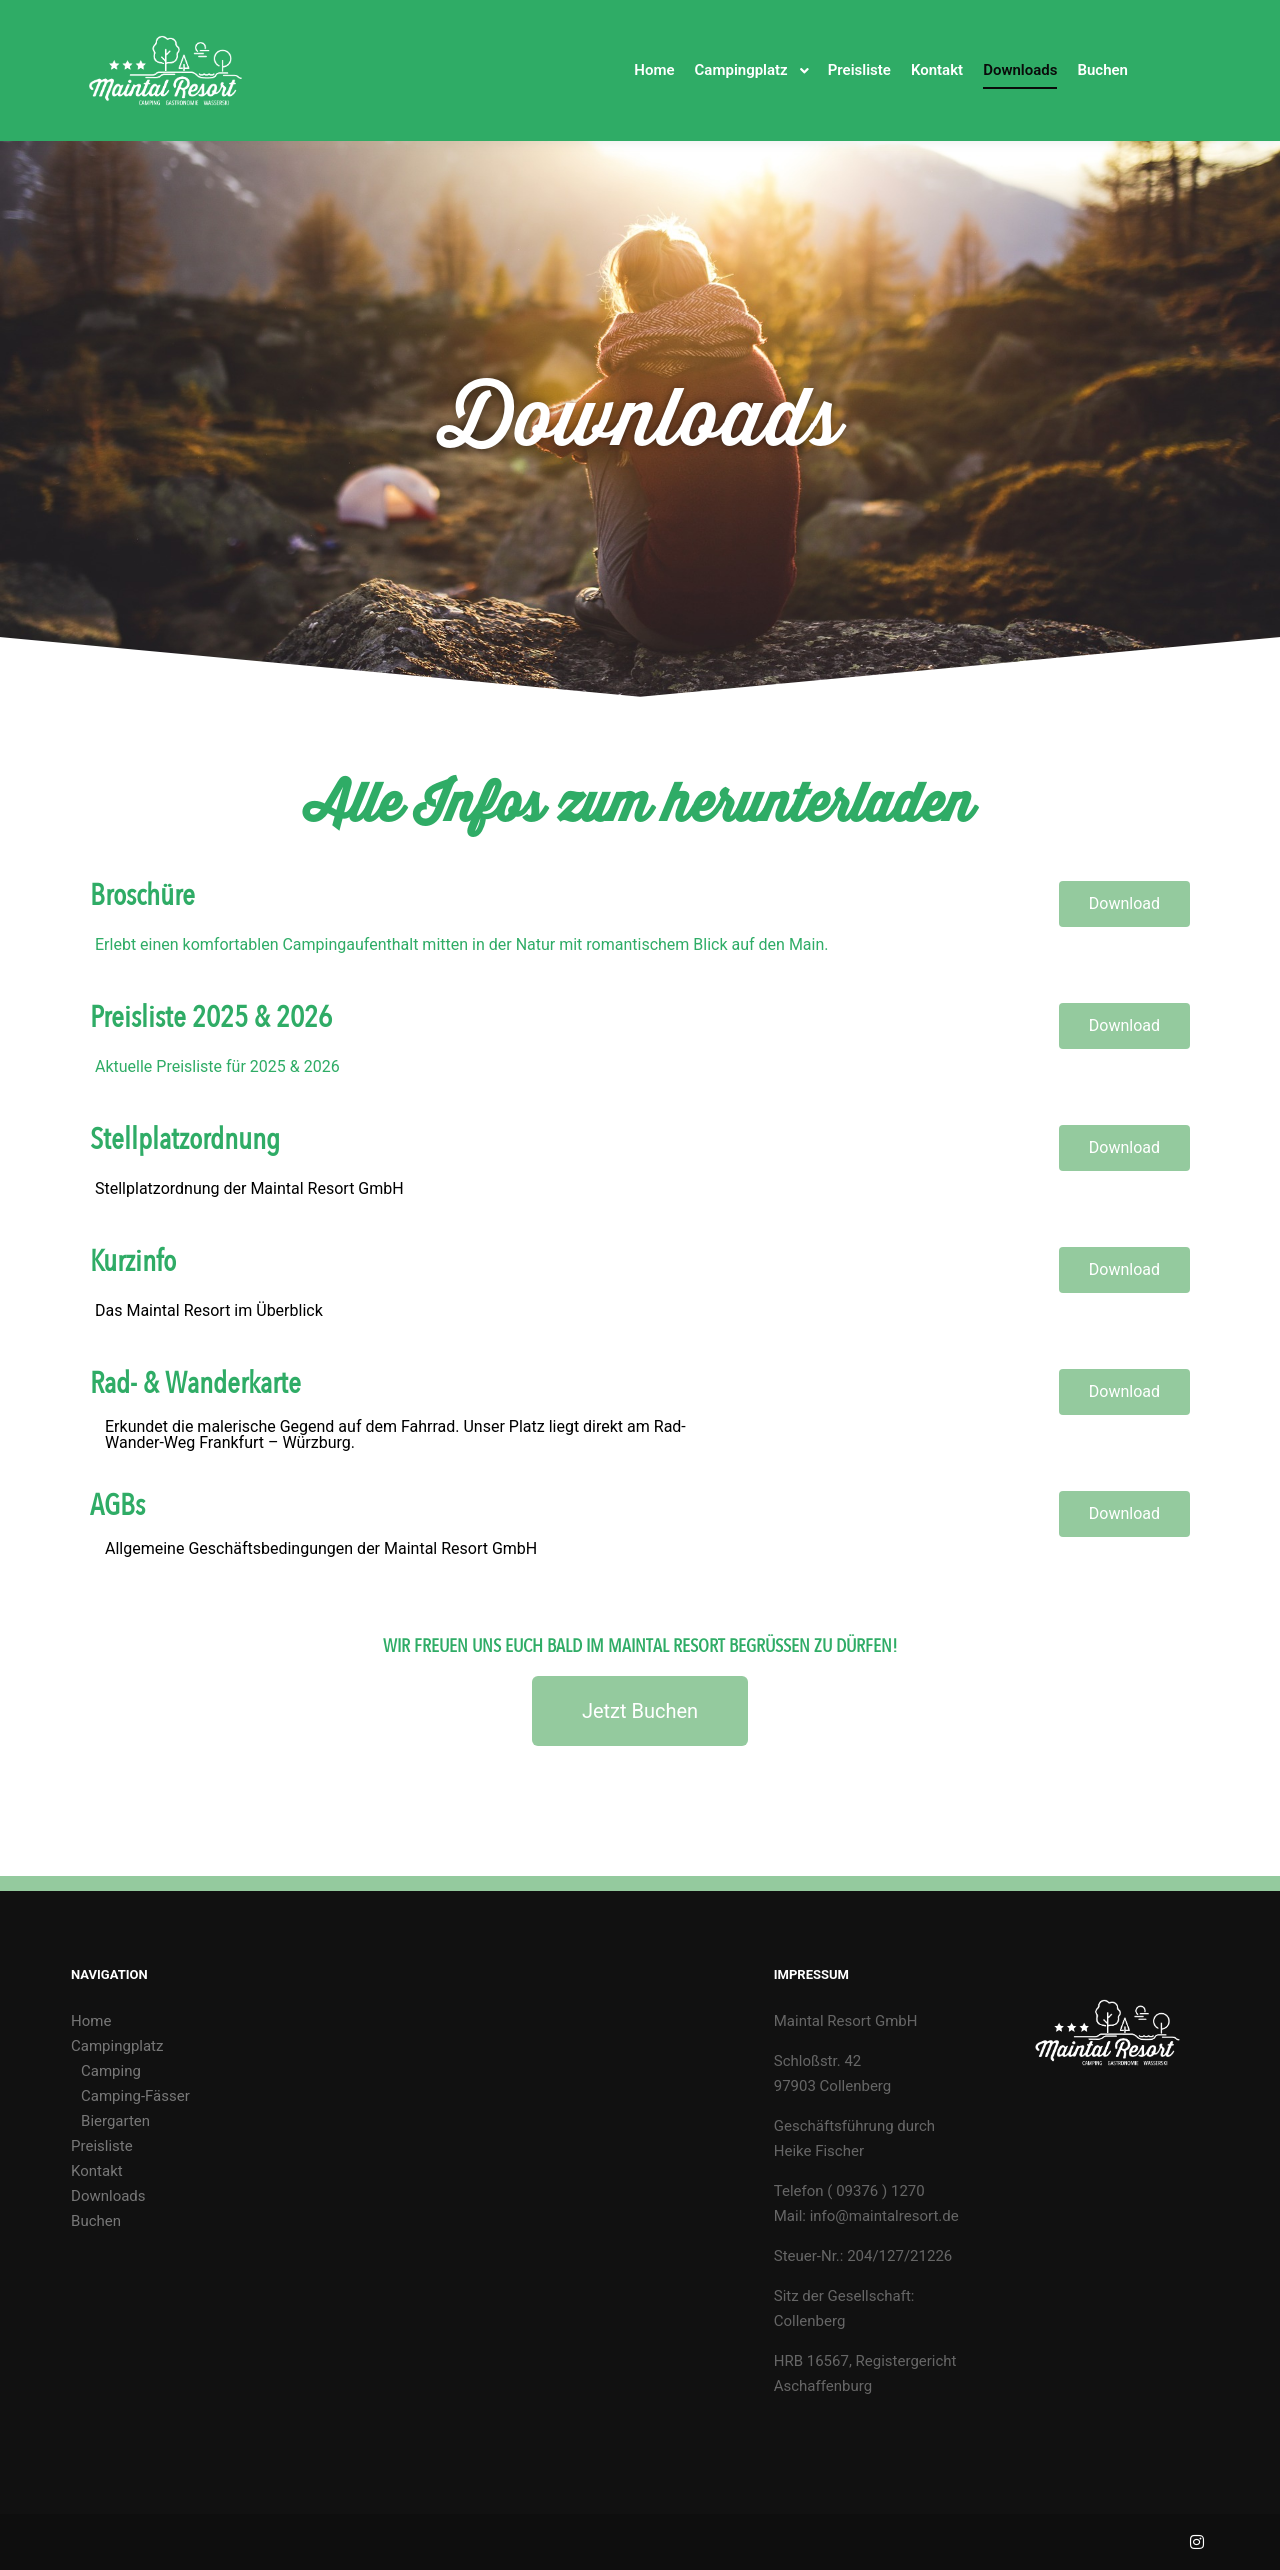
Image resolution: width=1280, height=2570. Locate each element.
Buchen (96, 2221)
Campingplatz (117, 2046)
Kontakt (97, 2171)
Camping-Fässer (135, 2096)
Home (91, 2021)
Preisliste (102, 2146)
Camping (111, 2071)
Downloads (108, 2196)
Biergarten (115, 2121)
